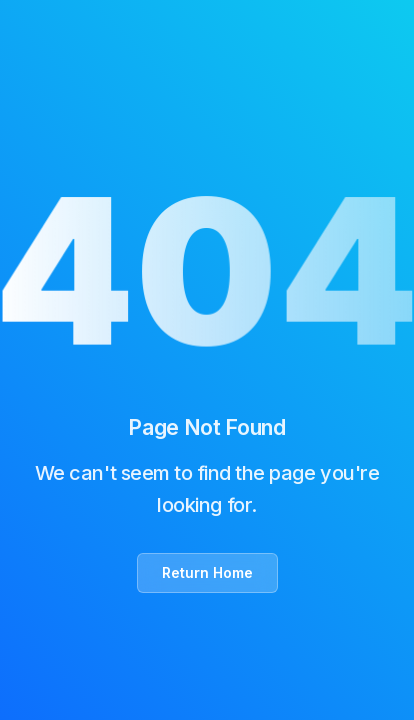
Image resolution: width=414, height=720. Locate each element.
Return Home (207, 572)
